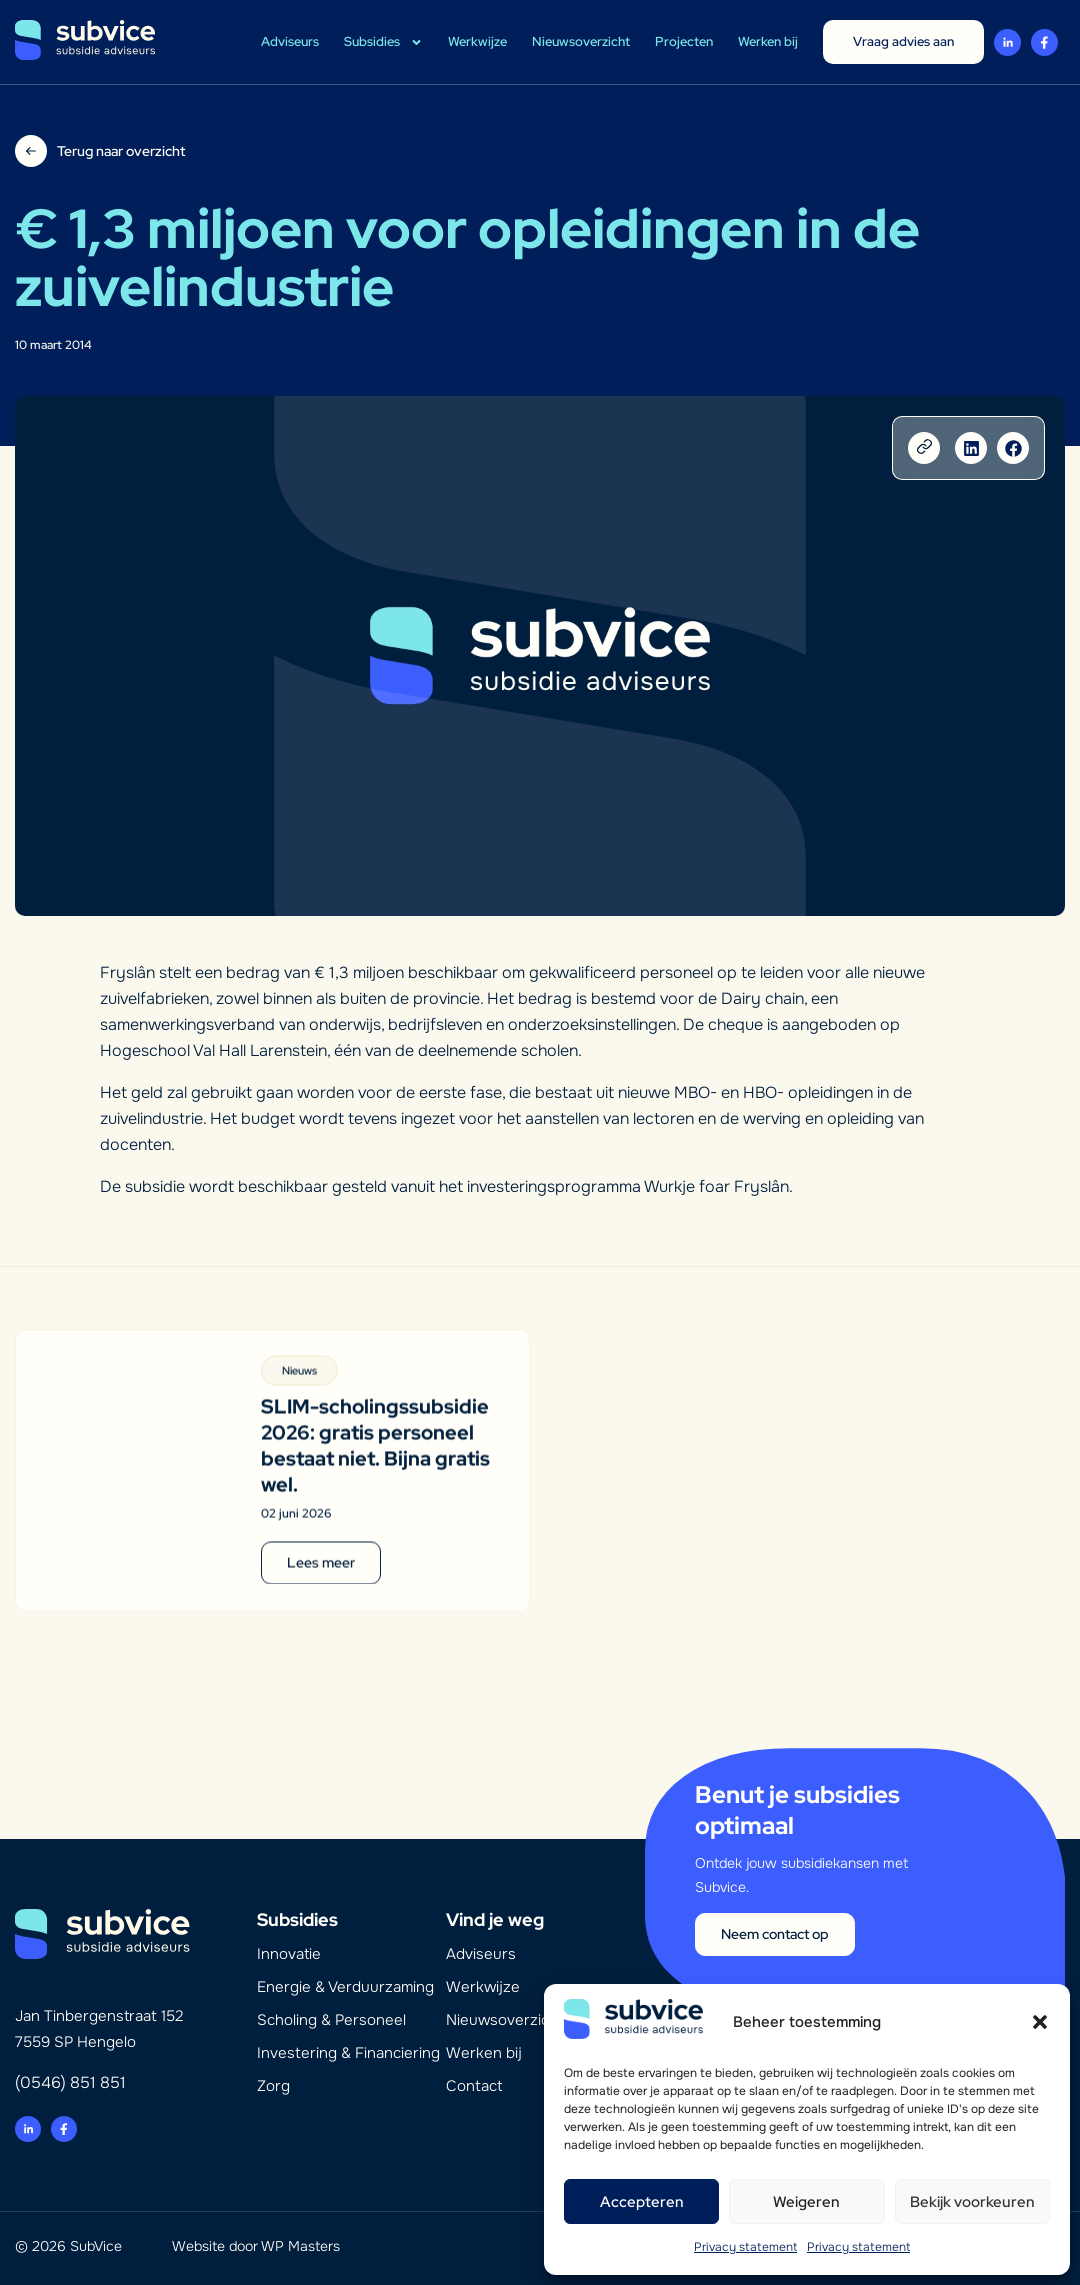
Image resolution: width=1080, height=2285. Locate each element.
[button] (1040, 2022)
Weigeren (806, 2202)
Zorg (273, 2086)
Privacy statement (745, 2247)
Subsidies (383, 42)
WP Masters (300, 2246)
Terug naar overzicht (121, 151)
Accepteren (642, 2202)
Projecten (684, 41)
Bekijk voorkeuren (972, 2202)
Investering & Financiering (348, 2053)
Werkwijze (477, 41)
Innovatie (289, 1954)
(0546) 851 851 (70, 2082)
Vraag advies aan (903, 41)
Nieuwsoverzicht (581, 41)
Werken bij (768, 41)
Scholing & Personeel (331, 2020)
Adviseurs (290, 41)
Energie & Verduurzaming (345, 1987)
